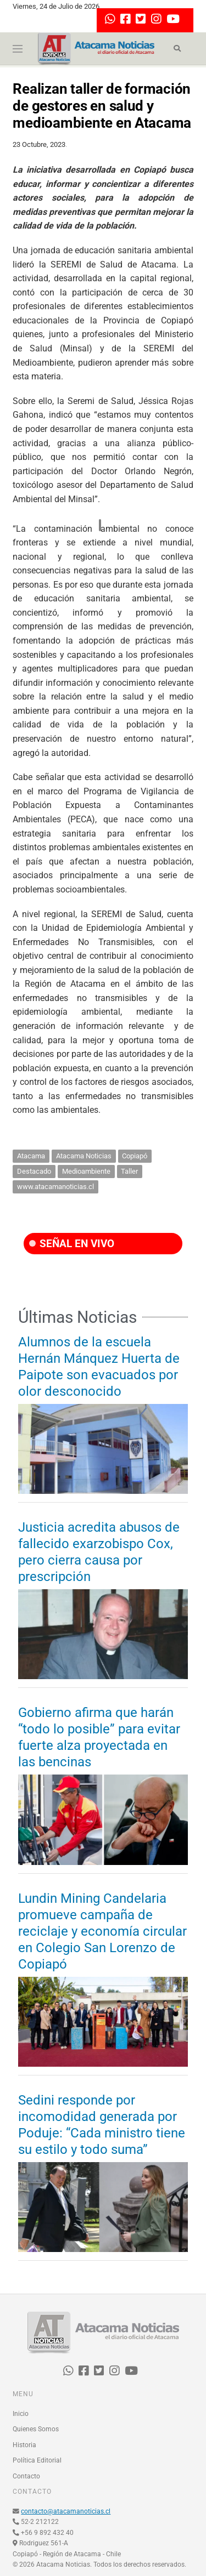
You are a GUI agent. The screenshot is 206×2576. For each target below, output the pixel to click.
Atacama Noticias (84, 1156)
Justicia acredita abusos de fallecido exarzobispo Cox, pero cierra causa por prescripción (99, 1552)
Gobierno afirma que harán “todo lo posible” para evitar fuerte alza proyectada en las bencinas (99, 1737)
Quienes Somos (36, 2429)
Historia (24, 2445)
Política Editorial (37, 2460)
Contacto (26, 2476)
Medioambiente (86, 1171)
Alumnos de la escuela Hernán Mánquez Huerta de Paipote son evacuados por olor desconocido (99, 1366)
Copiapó (134, 1156)
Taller (129, 1171)
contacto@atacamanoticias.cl (65, 2511)
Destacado (34, 1171)
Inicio (21, 2414)
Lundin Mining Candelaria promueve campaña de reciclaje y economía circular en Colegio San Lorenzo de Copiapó (102, 1931)
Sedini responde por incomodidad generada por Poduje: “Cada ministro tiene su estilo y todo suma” (101, 2124)
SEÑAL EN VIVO (71, 1243)
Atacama (31, 1156)
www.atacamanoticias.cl (55, 1186)
